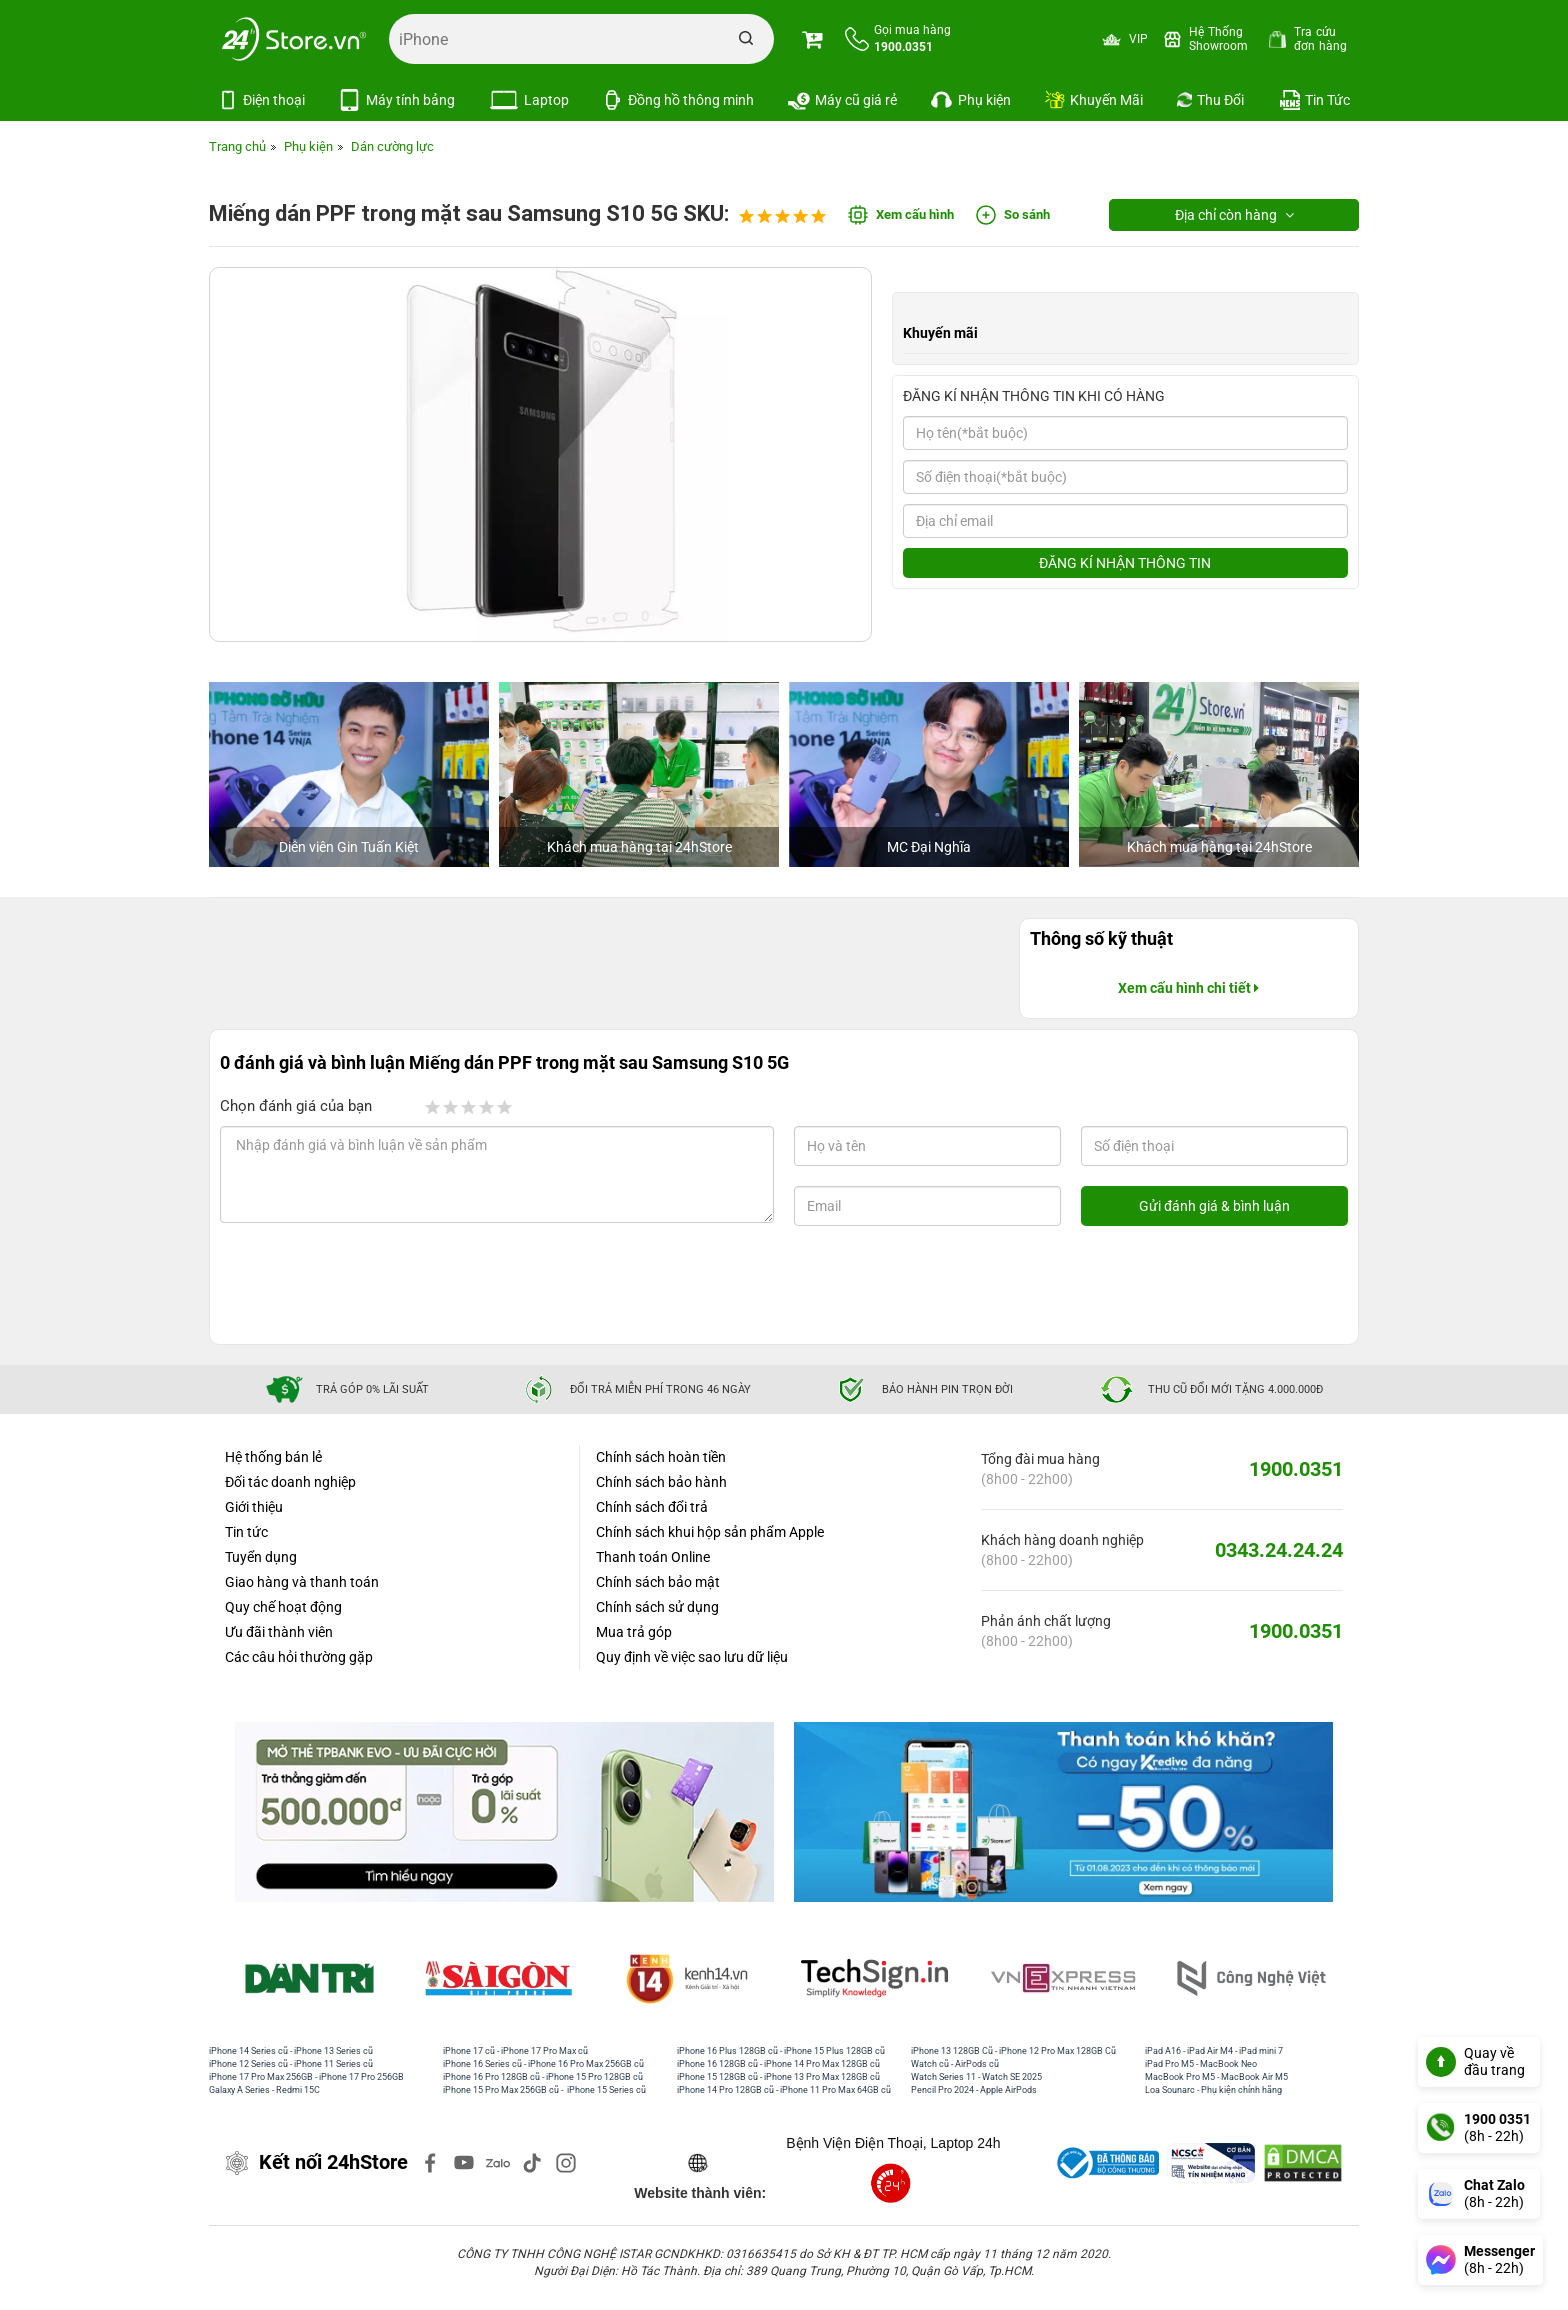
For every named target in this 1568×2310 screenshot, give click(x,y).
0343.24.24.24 (1279, 1550)
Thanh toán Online (653, 1557)
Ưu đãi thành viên (279, 1632)
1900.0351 (1296, 1469)
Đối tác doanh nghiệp (290, 1482)
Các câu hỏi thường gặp (299, 1657)
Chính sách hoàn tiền (661, 1457)
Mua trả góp (634, 1632)
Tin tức (246, 1532)
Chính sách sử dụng (657, 1607)
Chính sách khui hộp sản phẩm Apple (710, 1532)
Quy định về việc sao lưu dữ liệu (692, 1657)
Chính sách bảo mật (658, 1582)
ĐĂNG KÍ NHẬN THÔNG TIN (1125, 563)
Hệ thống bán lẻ (273, 1457)
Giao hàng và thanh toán (302, 1582)
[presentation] (382, 1285)
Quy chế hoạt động (283, 1607)
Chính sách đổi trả (652, 1507)
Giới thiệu (254, 1507)
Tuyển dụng (261, 1557)
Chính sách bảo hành (661, 1482)
